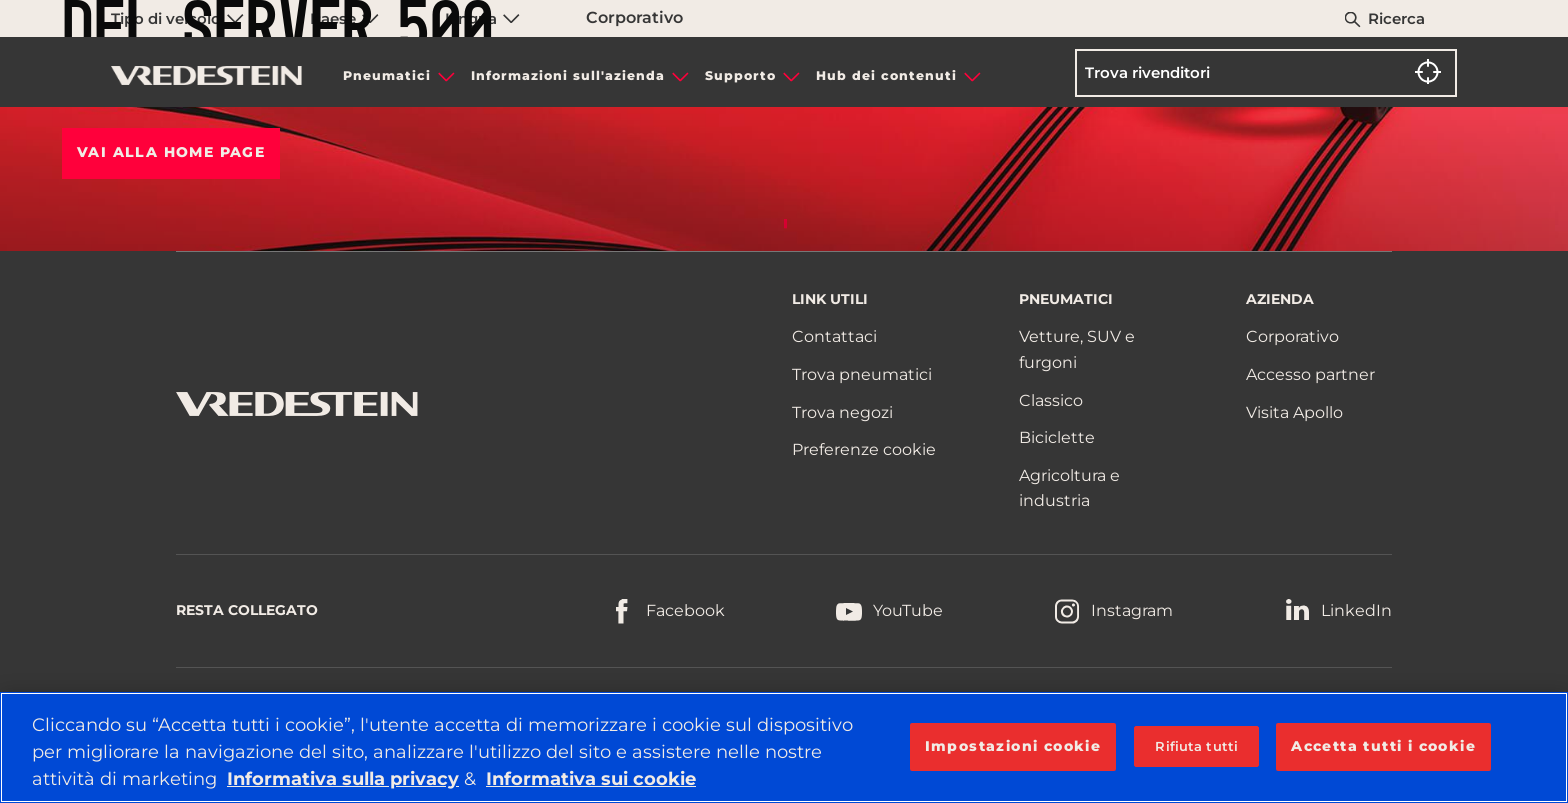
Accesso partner (1310, 374)
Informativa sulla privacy (343, 779)
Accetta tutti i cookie (1383, 746)
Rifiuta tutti (1196, 746)
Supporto (740, 75)
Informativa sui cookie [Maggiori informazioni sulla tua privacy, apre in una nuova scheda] (591, 779)
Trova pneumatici (862, 374)
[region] (784, 747)
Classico (1051, 400)
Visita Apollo (1294, 412)
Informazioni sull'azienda (568, 75)
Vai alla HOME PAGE (171, 152)
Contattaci (834, 336)
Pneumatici (387, 75)
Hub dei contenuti (886, 75)
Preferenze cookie (864, 449)
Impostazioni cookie (1013, 746)
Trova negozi (842, 412)
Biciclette (1057, 437)
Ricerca (1396, 18)
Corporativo (1292, 336)
